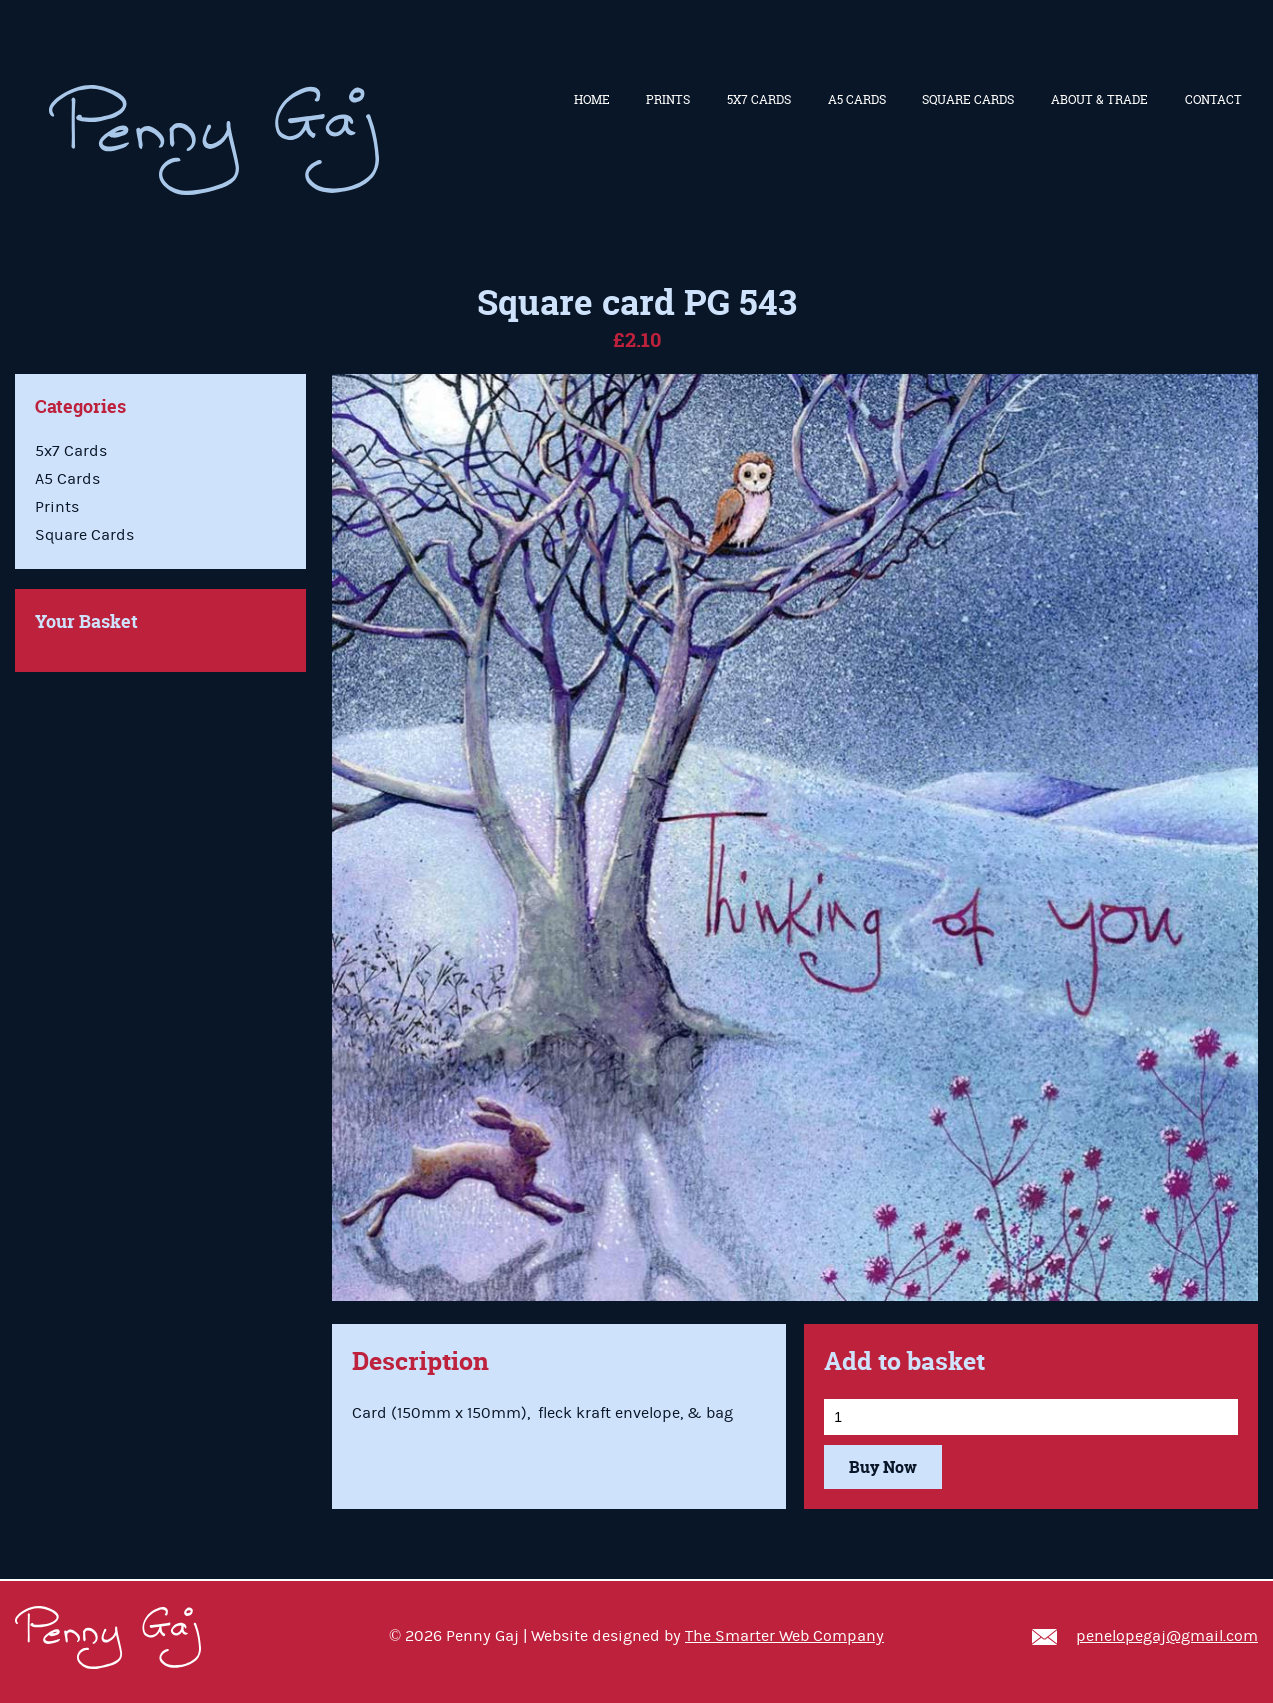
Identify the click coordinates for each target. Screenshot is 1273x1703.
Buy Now (883, 1467)
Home (592, 99)
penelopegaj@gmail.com (1167, 1636)
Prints (668, 99)
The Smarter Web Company (784, 1636)
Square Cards (968, 99)
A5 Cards (857, 99)
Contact (1213, 99)
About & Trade (1099, 99)
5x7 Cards (759, 99)
